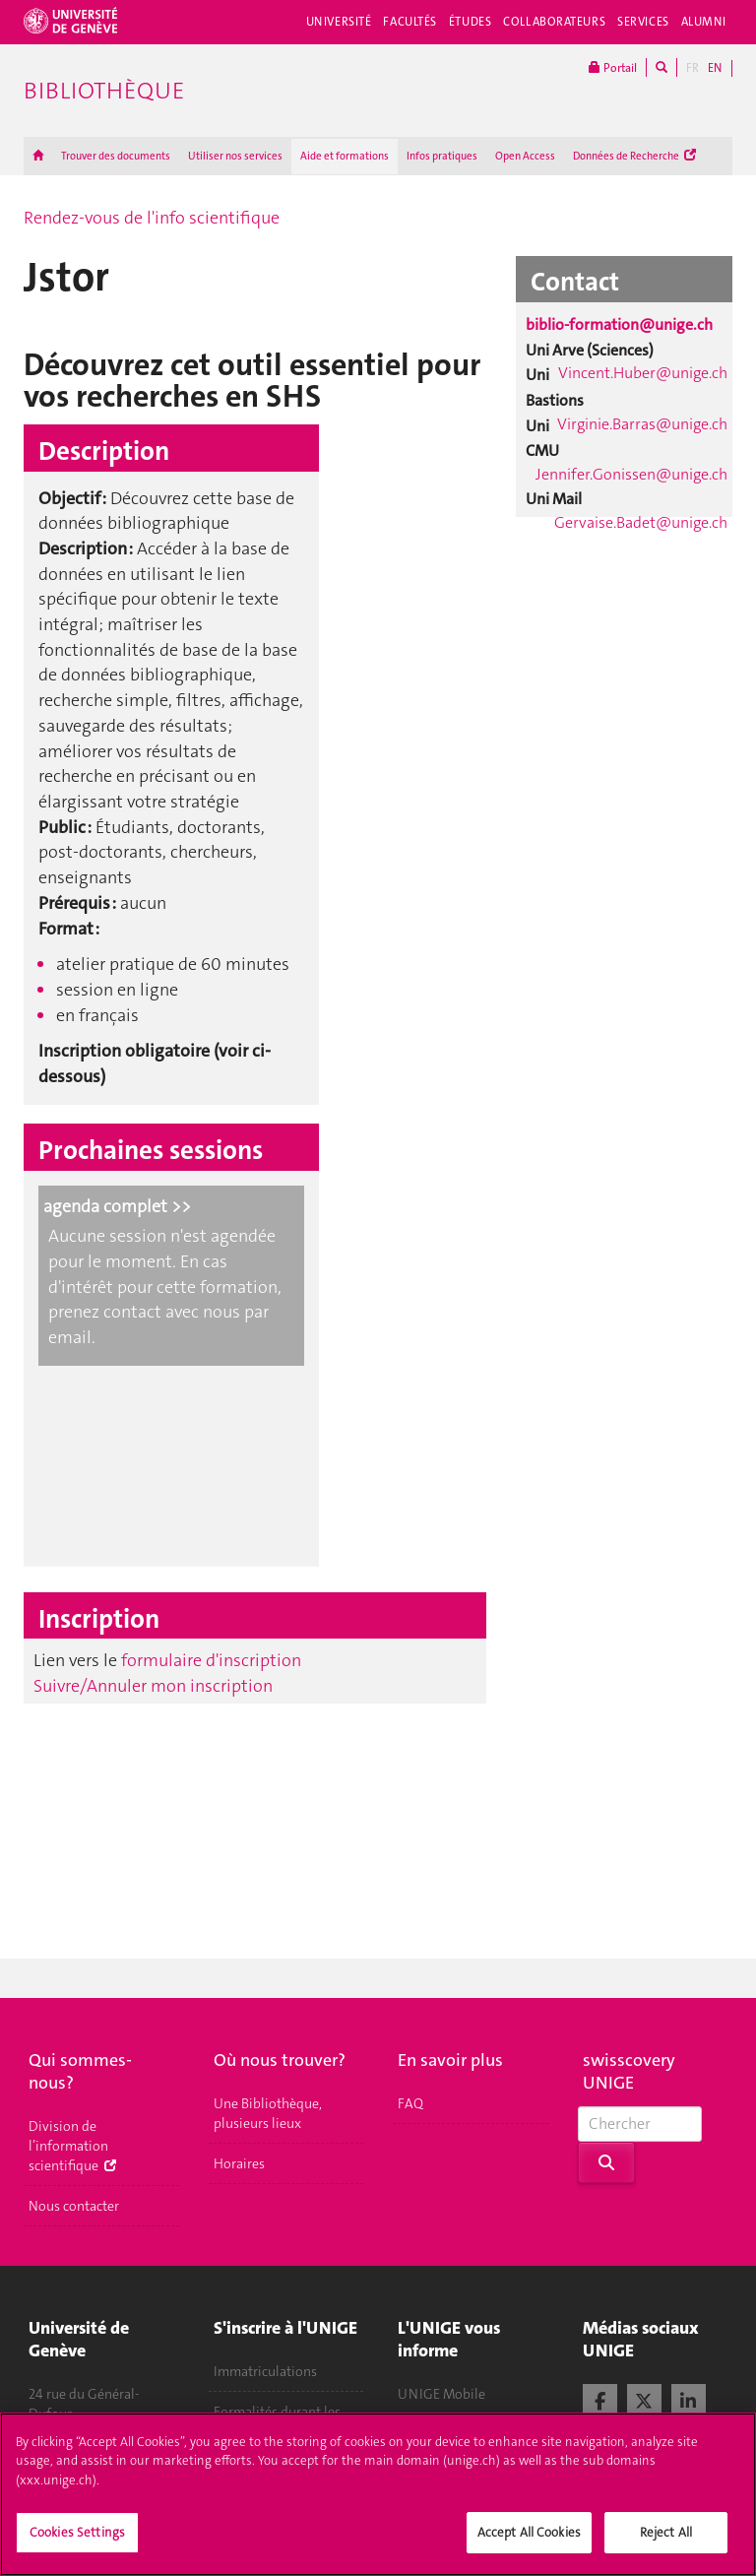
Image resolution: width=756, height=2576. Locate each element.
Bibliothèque (104, 90)
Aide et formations (344, 156)
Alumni (703, 22)
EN (715, 68)
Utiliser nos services (235, 156)
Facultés (410, 22)
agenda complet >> (117, 1206)
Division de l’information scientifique (72, 2145)
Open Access (525, 156)
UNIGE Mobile (441, 2394)
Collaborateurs (554, 22)
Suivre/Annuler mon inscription (153, 1686)
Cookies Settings (77, 2545)
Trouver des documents (115, 156)
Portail (613, 67)
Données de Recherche (634, 156)
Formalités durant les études (277, 2421)
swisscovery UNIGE (629, 2071)
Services (643, 22)
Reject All (666, 2545)
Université (339, 22)
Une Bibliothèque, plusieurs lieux (268, 2113)
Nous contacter (74, 2206)
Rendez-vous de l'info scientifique (152, 217)
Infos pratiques (442, 156)
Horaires (239, 2163)
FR (692, 68)
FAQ (410, 2103)
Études (470, 22)
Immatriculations (265, 2371)
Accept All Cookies (529, 2545)
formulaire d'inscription (211, 1660)
